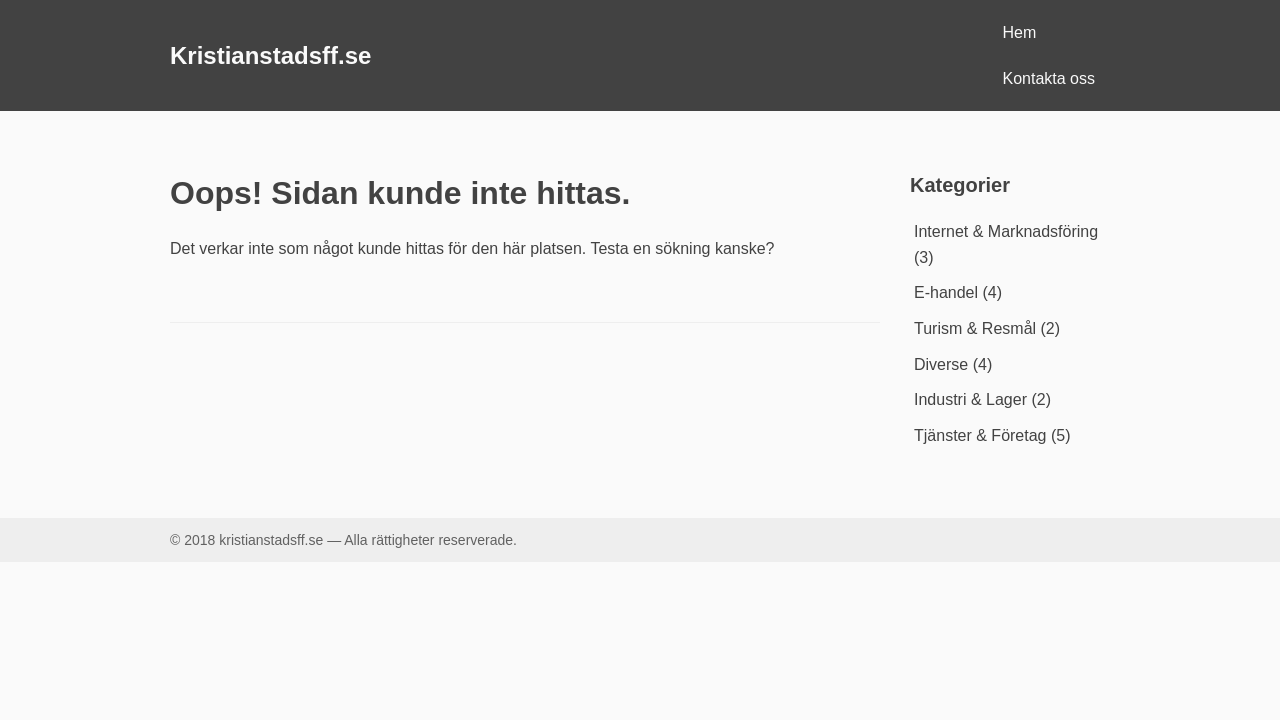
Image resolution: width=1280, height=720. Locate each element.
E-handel (946, 292)
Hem (1020, 32)
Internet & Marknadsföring (1006, 231)
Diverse (941, 364)
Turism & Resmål (975, 328)
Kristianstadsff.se (270, 55)
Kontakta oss (1049, 78)
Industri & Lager (970, 399)
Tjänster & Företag (980, 435)
